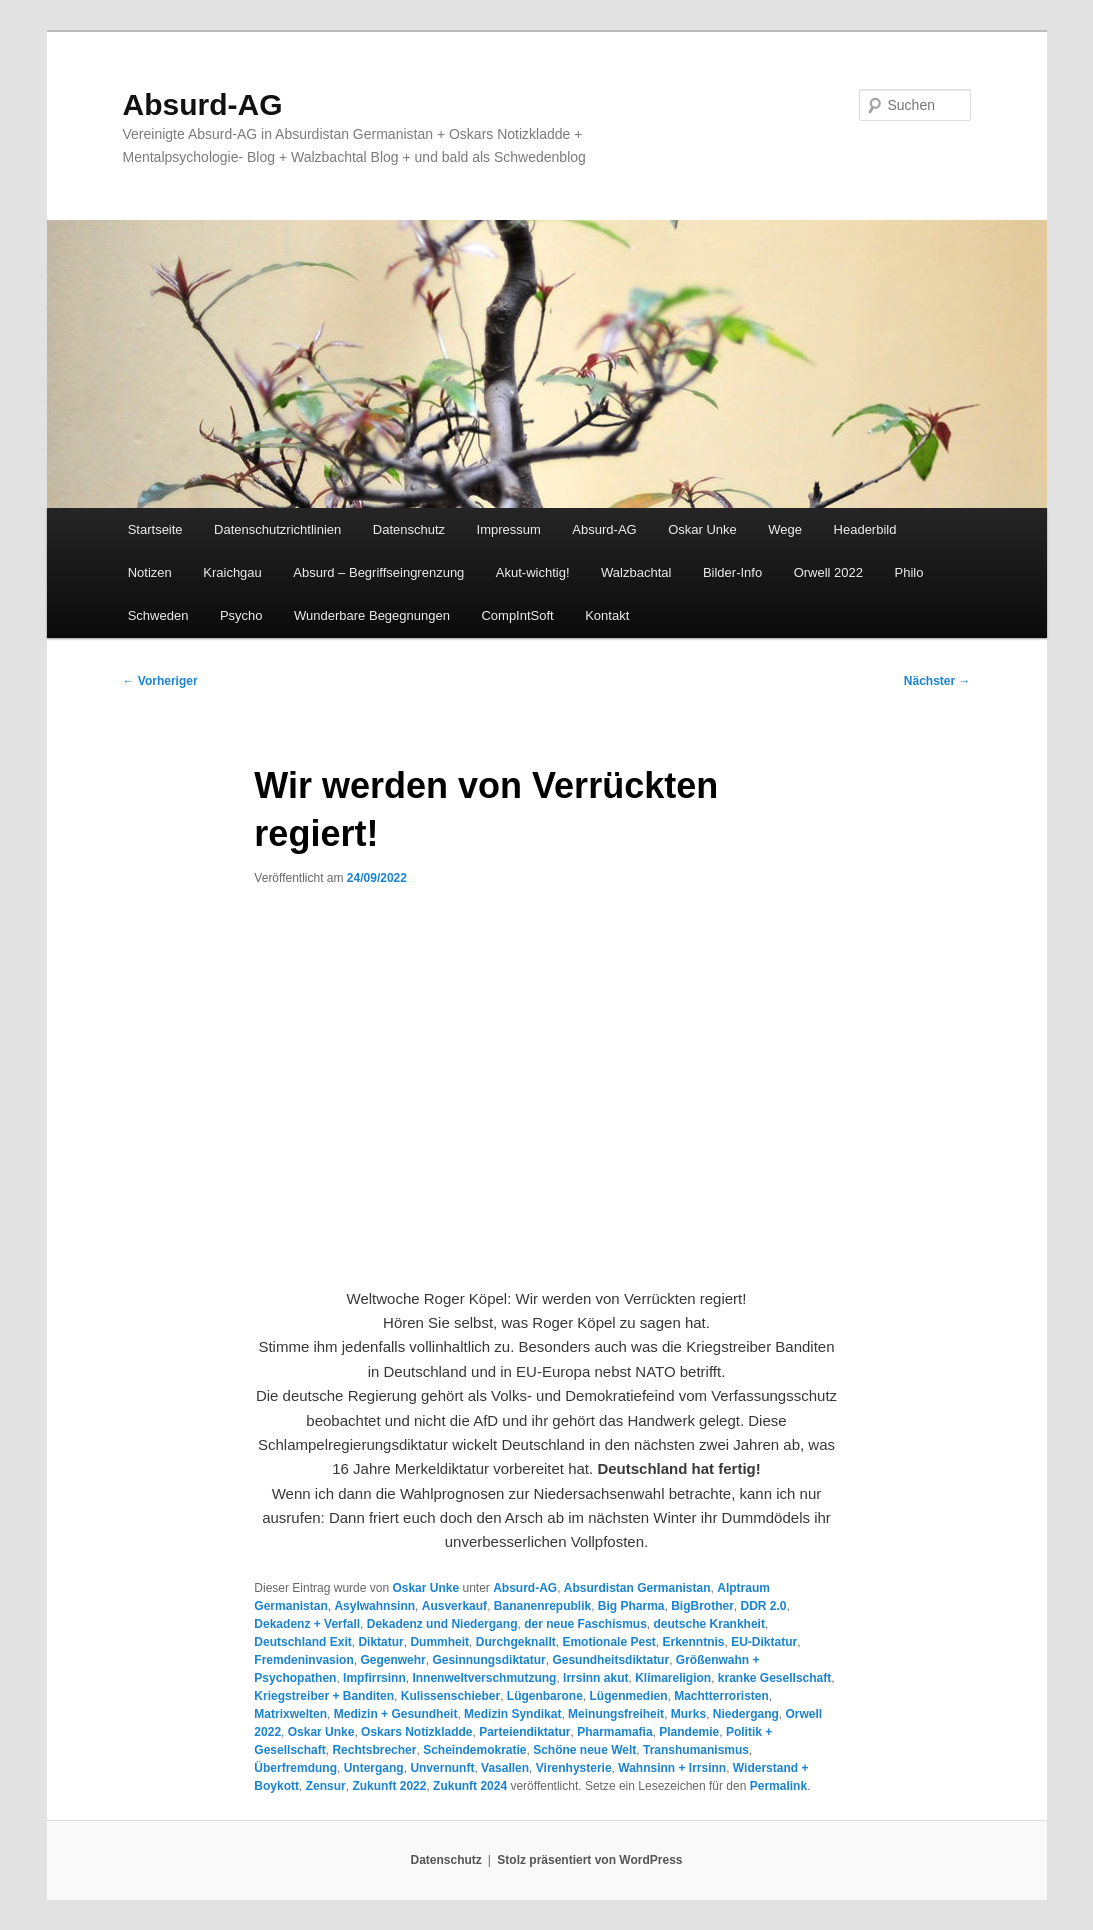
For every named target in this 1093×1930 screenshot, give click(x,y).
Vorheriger (160, 681)
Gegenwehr (392, 1660)
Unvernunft (442, 1768)
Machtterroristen (721, 1696)
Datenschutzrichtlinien (277, 529)
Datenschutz (409, 529)
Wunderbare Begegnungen (372, 615)
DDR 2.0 (764, 1606)
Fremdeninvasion (303, 1660)
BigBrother (702, 1606)
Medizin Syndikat (512, 1714)
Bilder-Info (732, 572)
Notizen (150, 572)
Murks (688, 1714)
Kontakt (607, 615)
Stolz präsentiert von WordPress (589, 1860)
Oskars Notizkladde (416, 1732)
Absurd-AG (203, 104)
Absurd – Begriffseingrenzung (378, 572)
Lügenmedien (628, 1696)
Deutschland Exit (302, 1642)
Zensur (326, 1786)
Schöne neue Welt (584, 1750)
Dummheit (439, 1642)
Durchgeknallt (516, 1642)
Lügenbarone (545, 1696)
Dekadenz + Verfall (307, 1624)
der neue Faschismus (585, 1624)
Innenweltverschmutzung (484, 1678)
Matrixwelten (290, 1714)
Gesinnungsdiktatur (488, 1660)
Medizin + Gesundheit (396, 1714)
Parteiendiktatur (524, 1732)
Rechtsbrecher (374, 1750)
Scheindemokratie (474, 1750)
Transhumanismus (696, 1750)
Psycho (241, 615)
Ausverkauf (454, 1606)
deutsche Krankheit (709, 1624)
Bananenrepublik (542, 1606)
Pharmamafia (614, 1732)
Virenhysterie (574, 1768)
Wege (785, 529)
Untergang (374, 1768)
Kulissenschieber (450, 1696)
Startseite (155, 529)
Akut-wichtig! (533, 572)
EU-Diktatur (764, 1642)
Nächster (937, 681)
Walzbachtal (636, 572)
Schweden (158, 615)
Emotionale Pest (608, 1642)
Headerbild (865, 529)
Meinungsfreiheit (616, 1714)
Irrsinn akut (595, 1678)
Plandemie (689, 1732)
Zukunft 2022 (389, 1786)
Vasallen (505, 1768)
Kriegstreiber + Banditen (324, 1696)
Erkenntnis (693, 1642)
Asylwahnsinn (374, 1606)
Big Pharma (631, 1606)
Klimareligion (673, 1678)
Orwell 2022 (828, 572)
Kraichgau (232, 572)
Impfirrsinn (374, 1678)
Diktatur (380, 1642)
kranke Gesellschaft (774, 1678)
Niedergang (746, 1714)
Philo (909, 572)
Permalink (778, 1786)
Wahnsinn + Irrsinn (672, 1768)
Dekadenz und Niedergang (442, 1624)
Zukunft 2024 (470, 1786)
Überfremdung (295, 1768)
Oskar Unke (702, 529)
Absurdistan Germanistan (637, 1588)
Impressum (509, 529)
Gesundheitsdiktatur (610, 1660)
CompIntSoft (517, 615)
